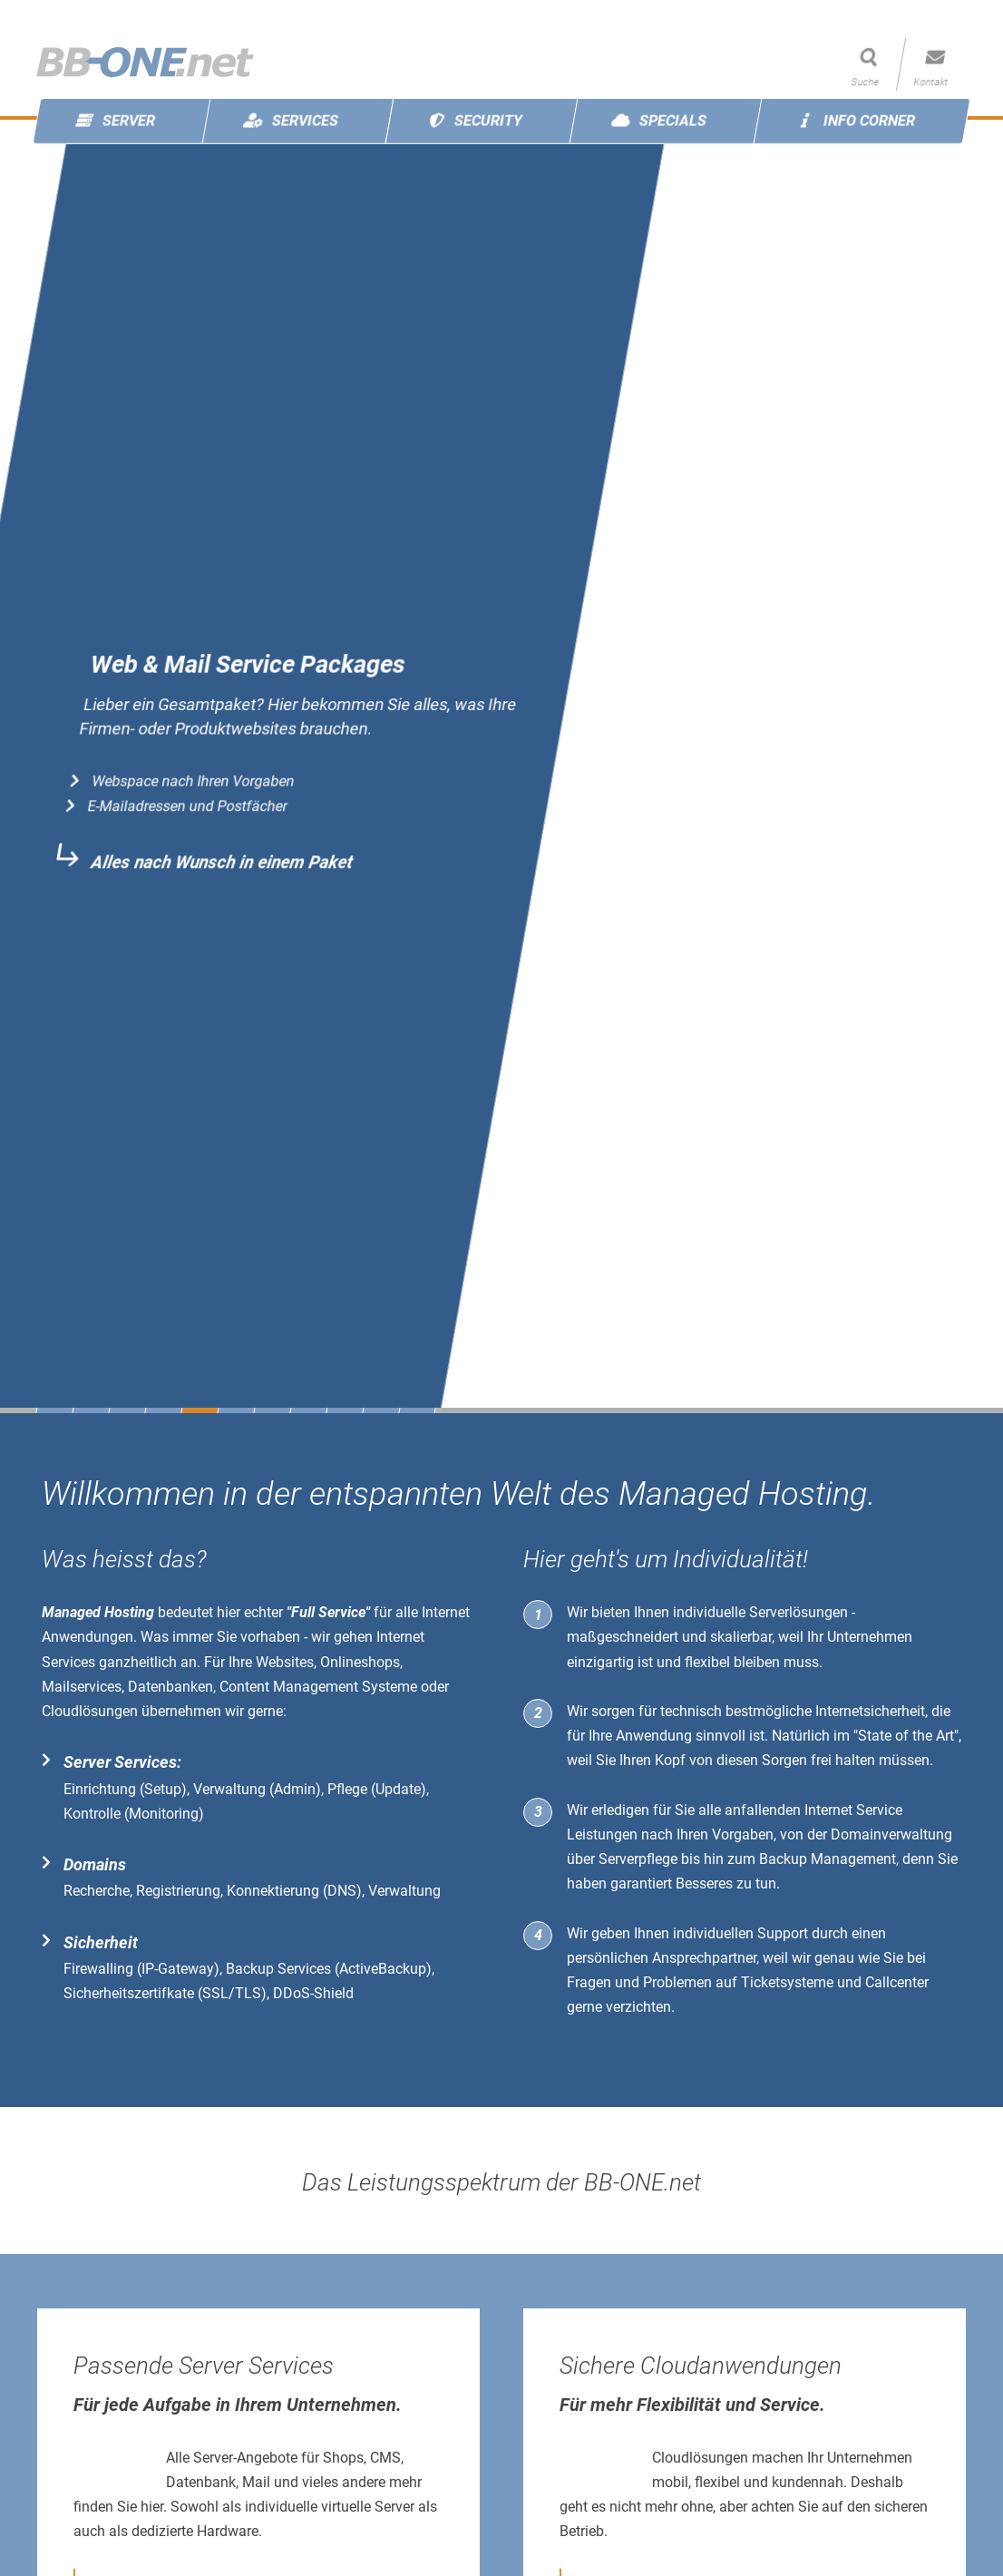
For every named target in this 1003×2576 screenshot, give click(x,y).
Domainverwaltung (891, 1834)
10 (381, 1410)
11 (416, 1410)
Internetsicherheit (870, 1711)
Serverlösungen (798, 1612)
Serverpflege (638, 1859)
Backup (783, 1859)
